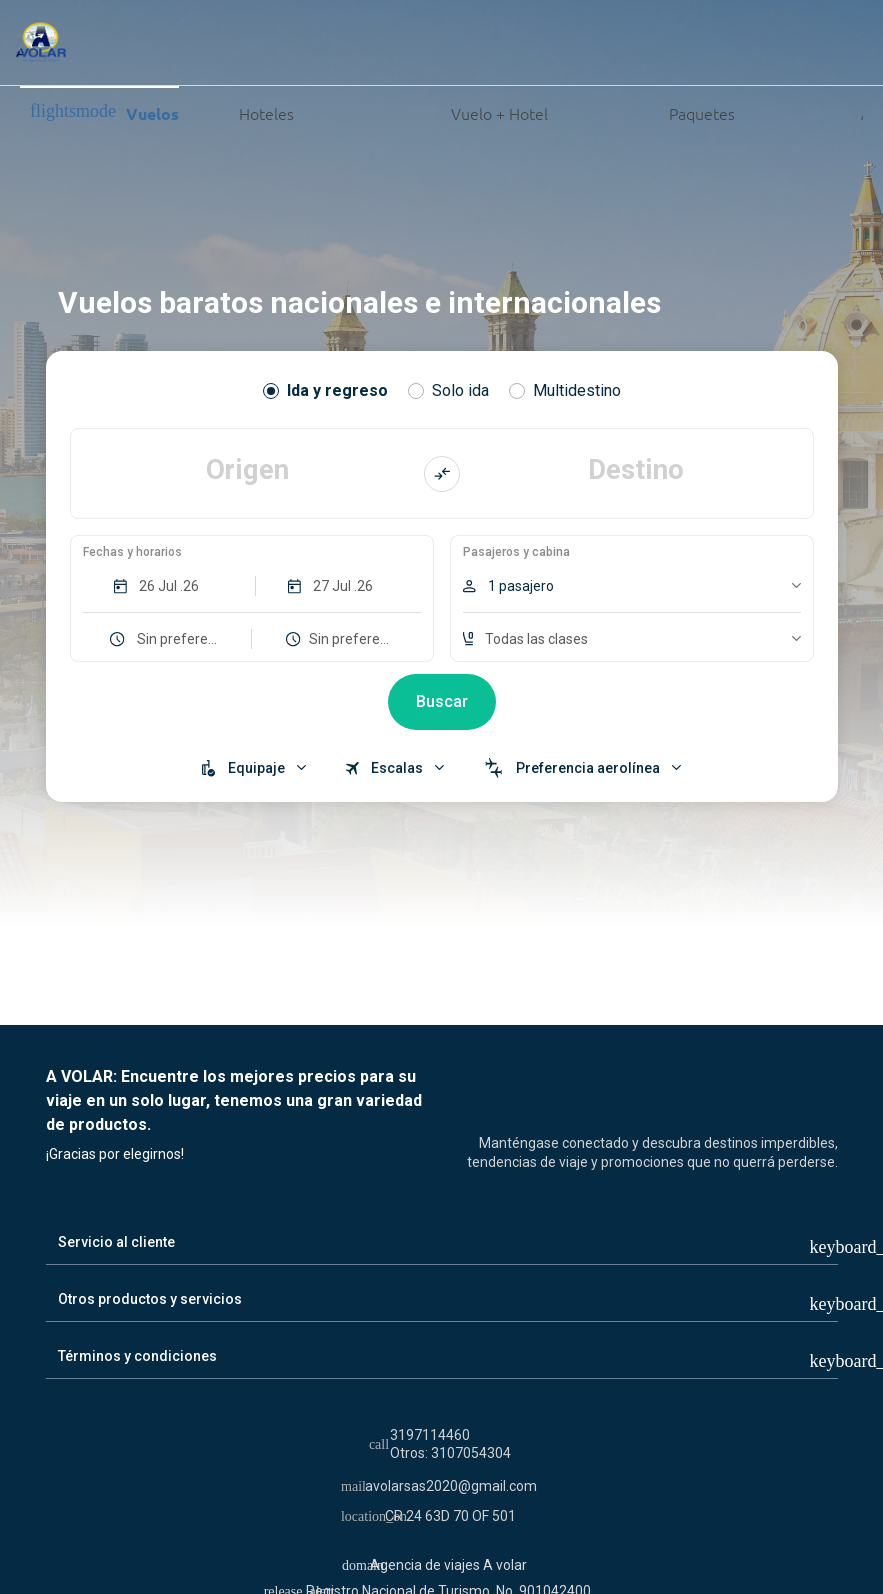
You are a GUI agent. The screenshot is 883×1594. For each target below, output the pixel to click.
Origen (247, 468)
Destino (636, 468)
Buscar (442, 703)
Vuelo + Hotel (428, 112)
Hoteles (243, 112)
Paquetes (648, 112)
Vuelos (104, 112)
